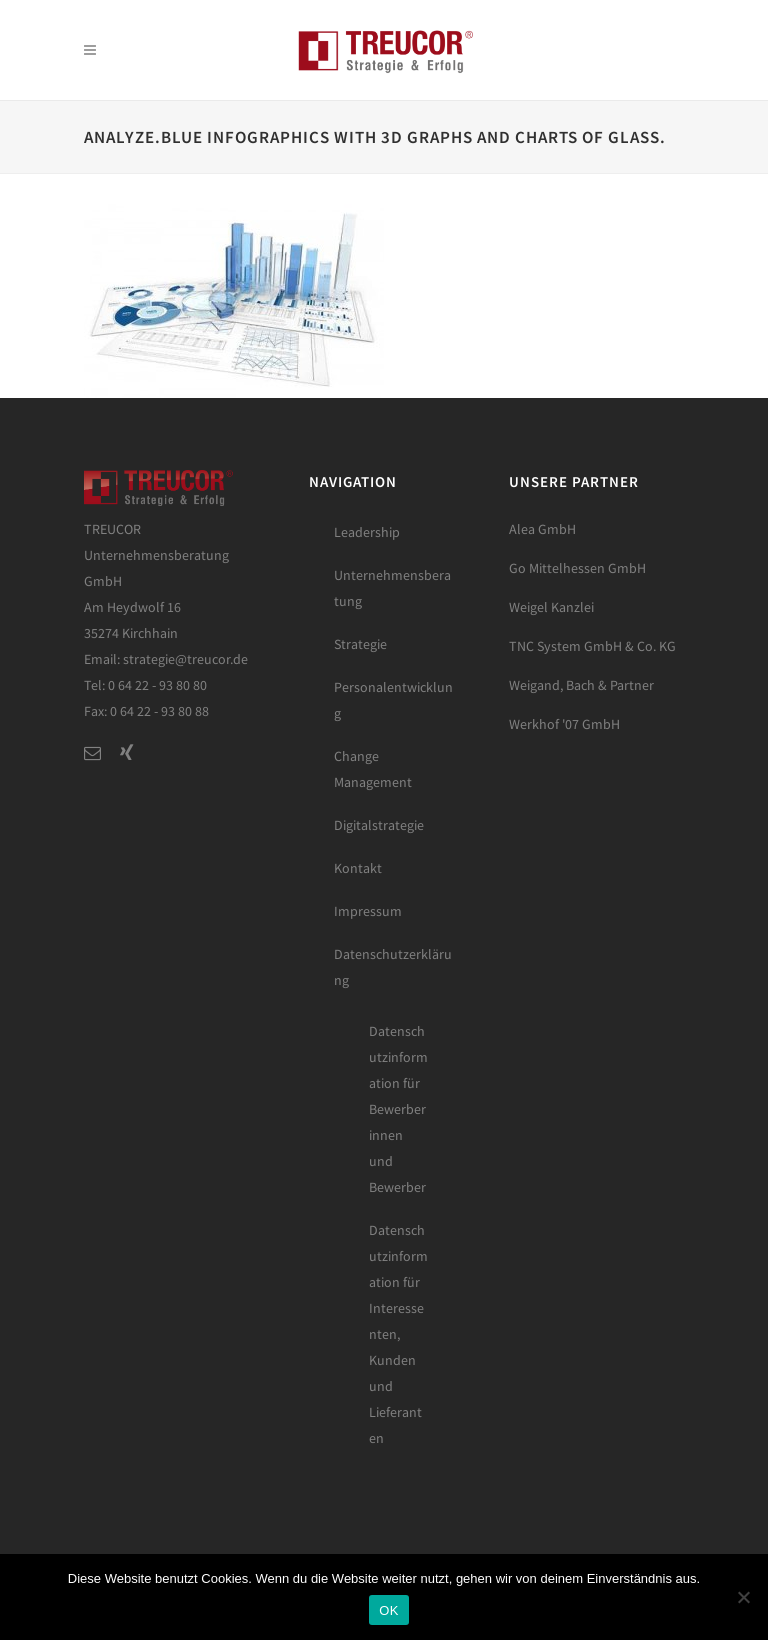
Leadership (367, 532)
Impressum (368, 911)
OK (388, 1610)
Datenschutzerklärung (393, 967)
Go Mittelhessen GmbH (577, 568)
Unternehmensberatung (392, 588)
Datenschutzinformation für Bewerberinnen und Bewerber (398, 1109)
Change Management (373, 769)
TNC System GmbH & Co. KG (592, 646)
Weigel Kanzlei (551, 607)
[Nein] (743, 1597)
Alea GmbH (542, 529)
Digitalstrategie (379, 825)
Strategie (360, 644)
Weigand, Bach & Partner (581, 685)
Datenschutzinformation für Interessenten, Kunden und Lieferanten (398, 1334)
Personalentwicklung (393, 700)
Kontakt (358, 868)
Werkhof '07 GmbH (564, 724)
